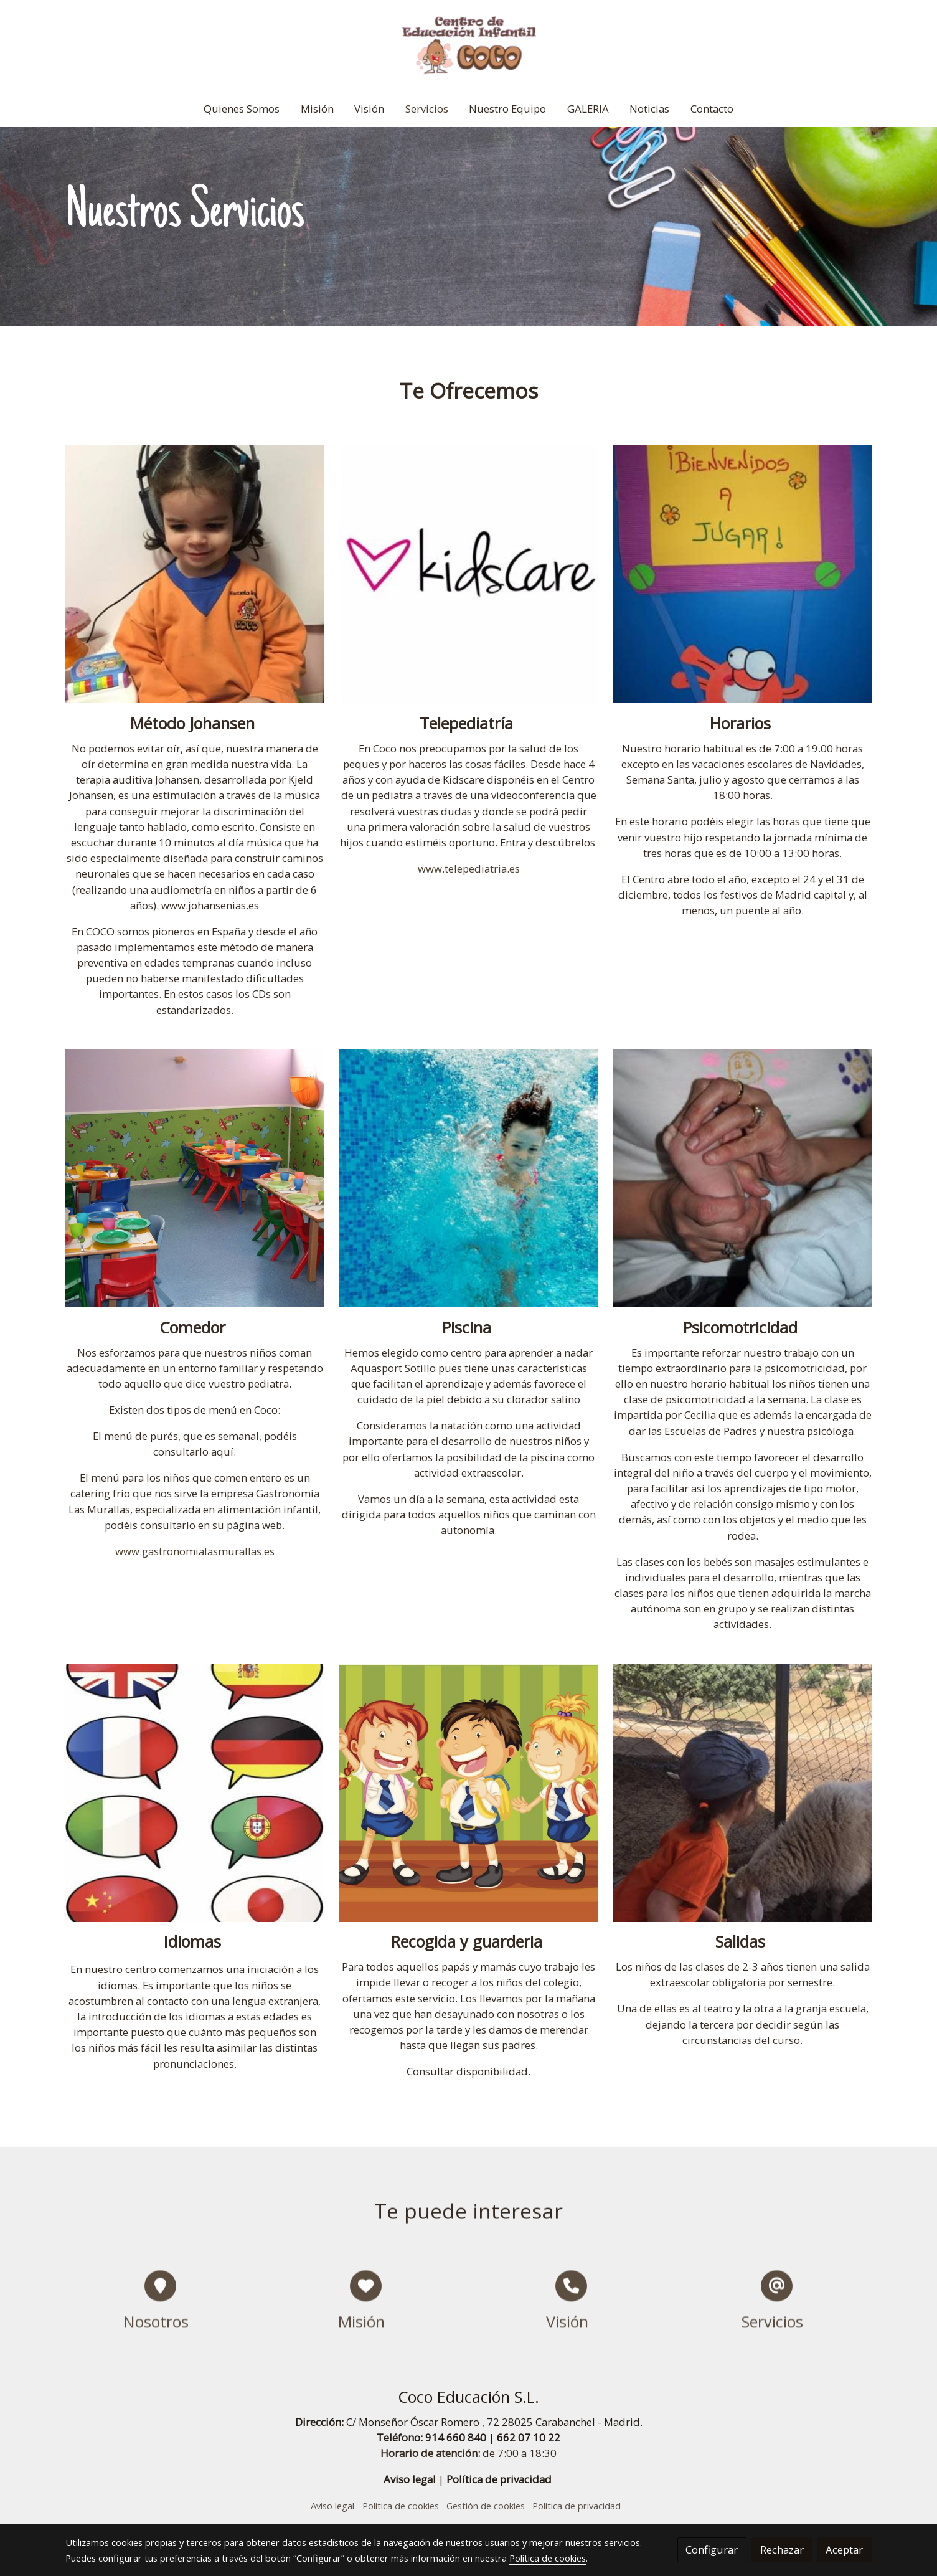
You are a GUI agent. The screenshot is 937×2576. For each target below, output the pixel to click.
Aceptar (844, 2549)
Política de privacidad (499, 2479)
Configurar (711, 2549)
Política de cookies (400, 2505)
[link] (468, 45)
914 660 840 (455, 2437)
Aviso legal (410, 2479)
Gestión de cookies (485, 2505)
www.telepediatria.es (469, 868)
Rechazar (782, 2549)
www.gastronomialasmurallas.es (195, 1551)
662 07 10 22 (528, 2437)
